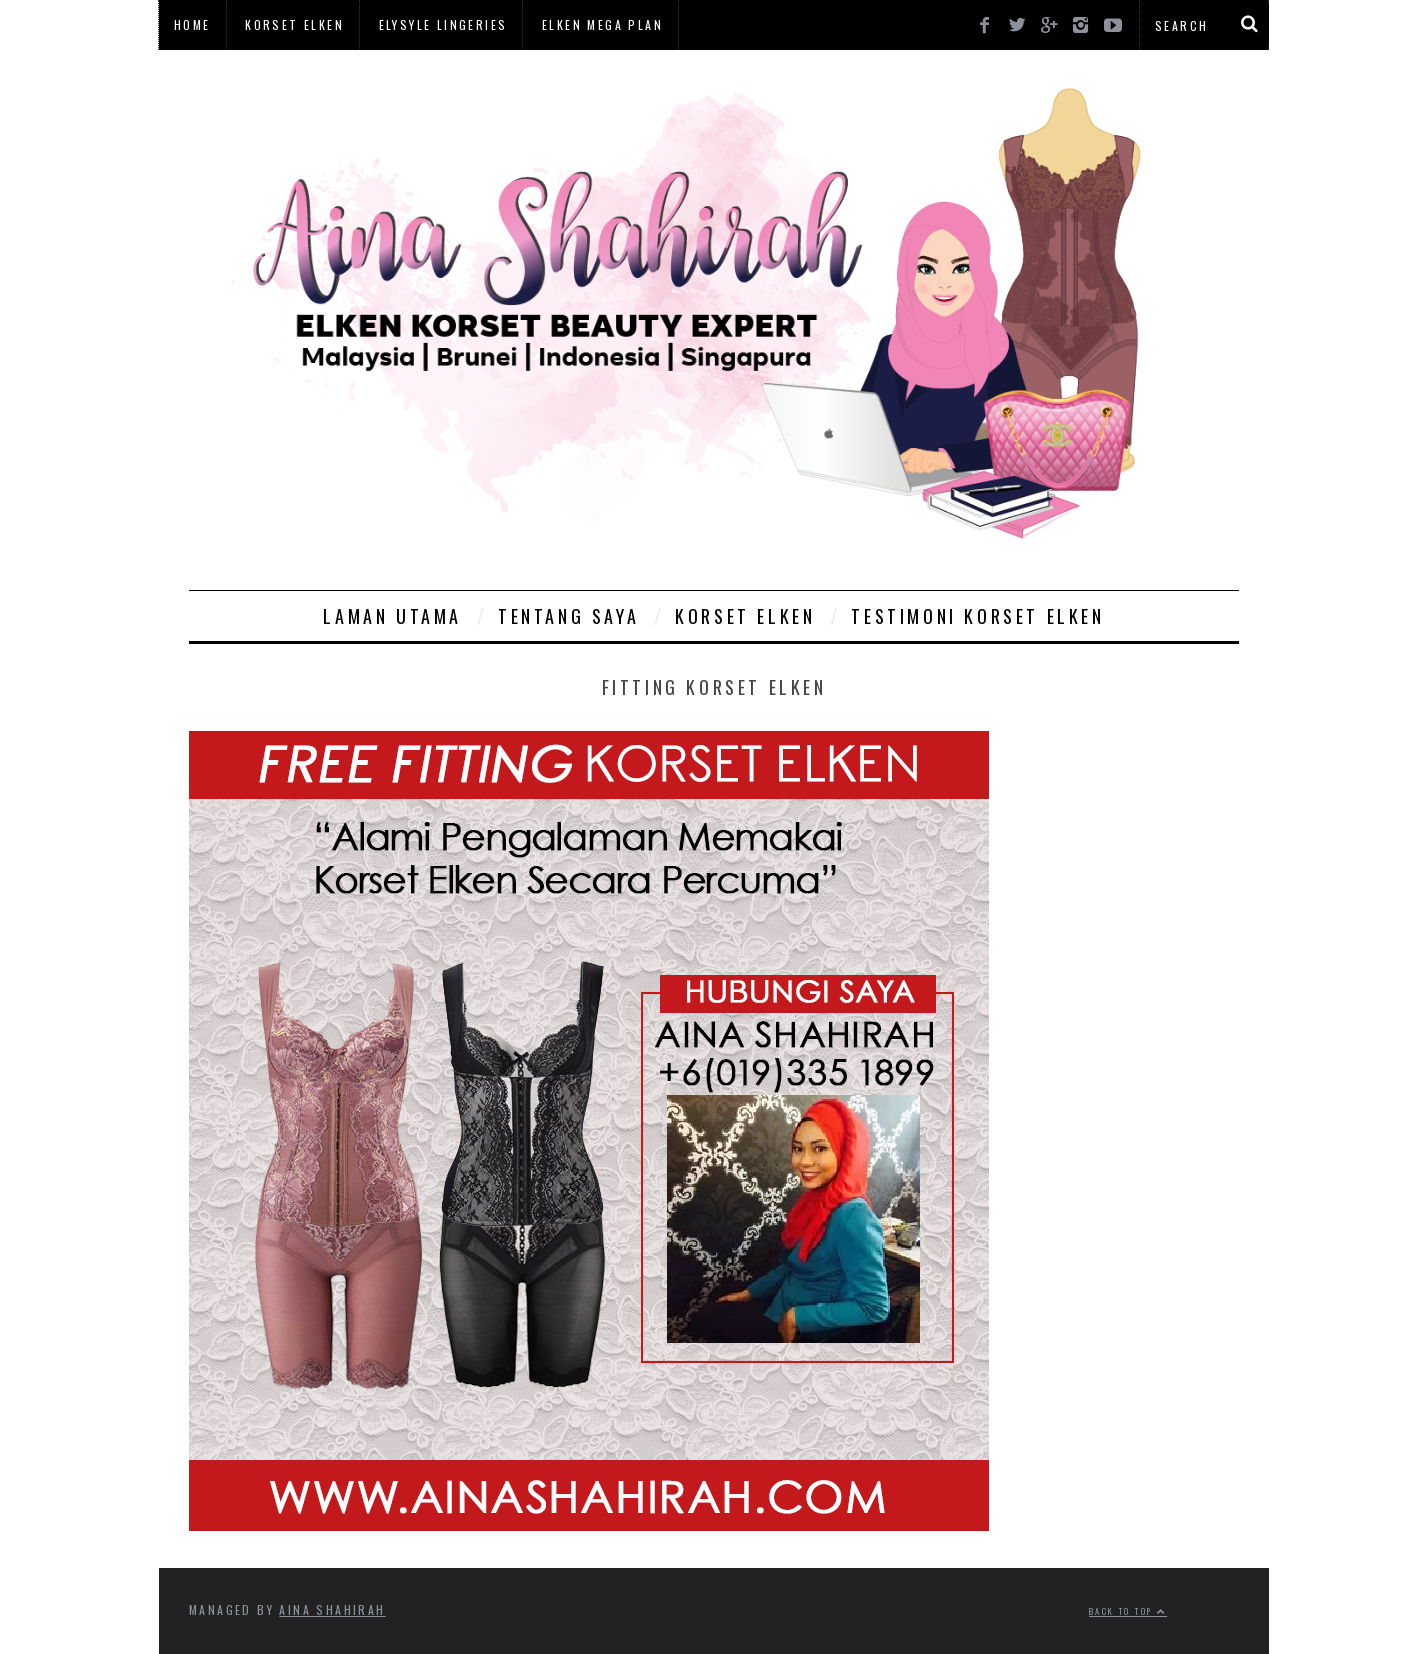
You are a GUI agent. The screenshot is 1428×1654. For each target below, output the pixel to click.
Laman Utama (392, 616)
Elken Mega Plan (602, 24)
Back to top (1128, 1611)
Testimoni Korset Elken (977, 616)
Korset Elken (294, 24)
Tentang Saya (568, 616)
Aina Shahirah (332, 1609)
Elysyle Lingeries (443, 24)
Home (192, 24)
